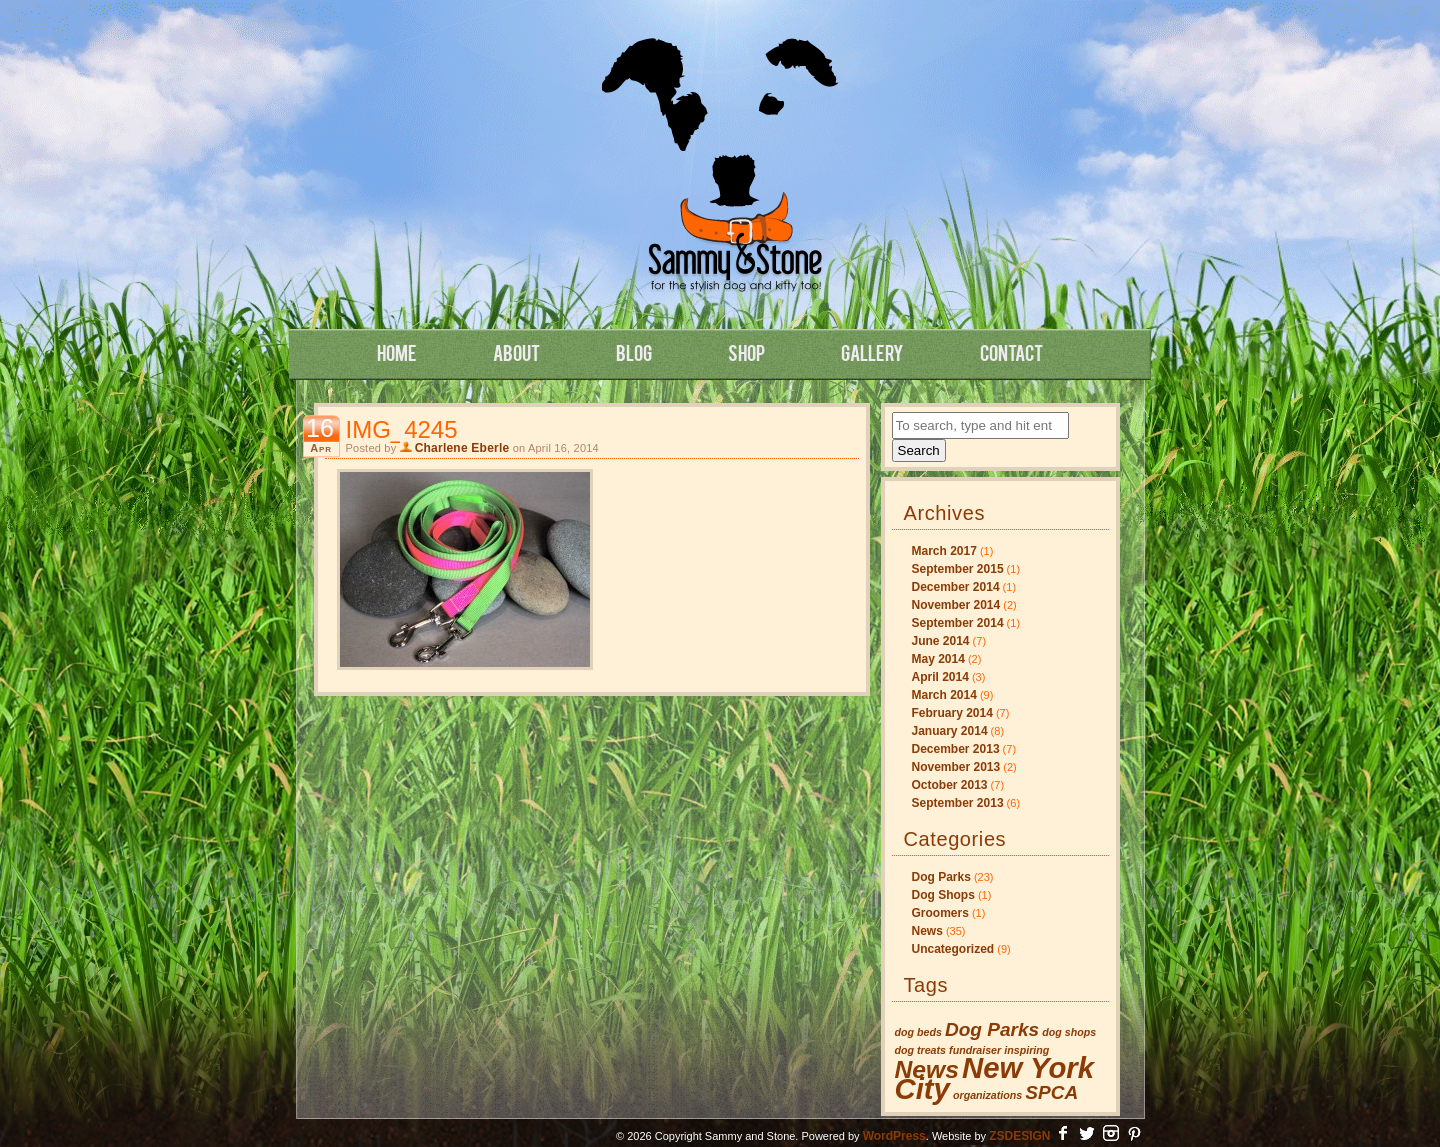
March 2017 (944, 551)
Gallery (872, 352)
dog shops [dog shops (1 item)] (1069, 1032)
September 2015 (958, 569)
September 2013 (958, 803)
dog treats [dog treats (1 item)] (921, 1050)
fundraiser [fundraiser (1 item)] (975, 1050)
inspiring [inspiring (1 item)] (1026, 1050)
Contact (1011, 352)
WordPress (894, 1136)
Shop (746, 352)
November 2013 (956, 767)
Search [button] (919, 450)
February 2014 (952, 713)
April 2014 (940, 677)
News (927, 931)
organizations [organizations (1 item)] (987, 1095)
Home (397, 352)
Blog (634, 352)
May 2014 (938, 659)
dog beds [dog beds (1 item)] (918, 1032)
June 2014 (941, 641)
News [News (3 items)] (927, 1069)
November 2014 (956, 605)
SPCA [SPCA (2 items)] (1051, 1092)
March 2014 (944, 695)
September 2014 (958, 623)
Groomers (940, 913)
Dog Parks (941, 877)
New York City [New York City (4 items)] (995, 1078)
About (516, 352)
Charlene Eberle (462, 448)
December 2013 (956, 749)
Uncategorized (953, 949)
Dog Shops (943, 895)
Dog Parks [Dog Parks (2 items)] (992, 1029)
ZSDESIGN (1019, 1136)
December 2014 (956, 587)
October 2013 (950, 785)
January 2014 (950, 731)
